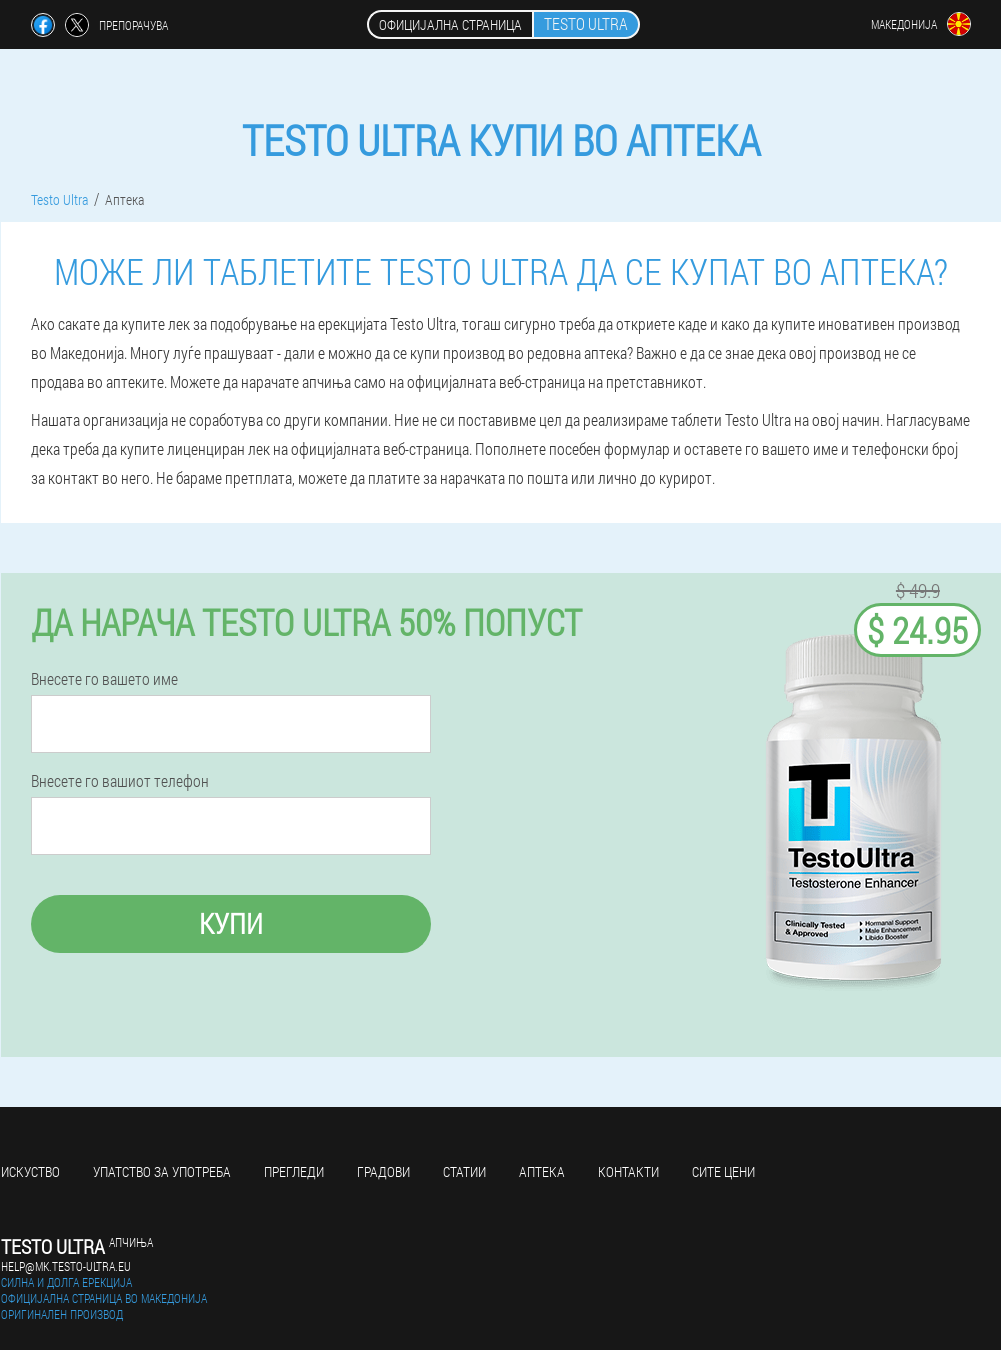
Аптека (542, 1171)
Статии (464, 1171)
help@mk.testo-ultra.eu (66, 1266)
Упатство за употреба (162, 1171)
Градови (383, 1171)
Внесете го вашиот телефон (120, 781)
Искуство (30, 1171)
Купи (231, 923)
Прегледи (294, 1171)
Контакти (628, 1171)
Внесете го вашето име (104, 679)
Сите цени (723, 1171)
